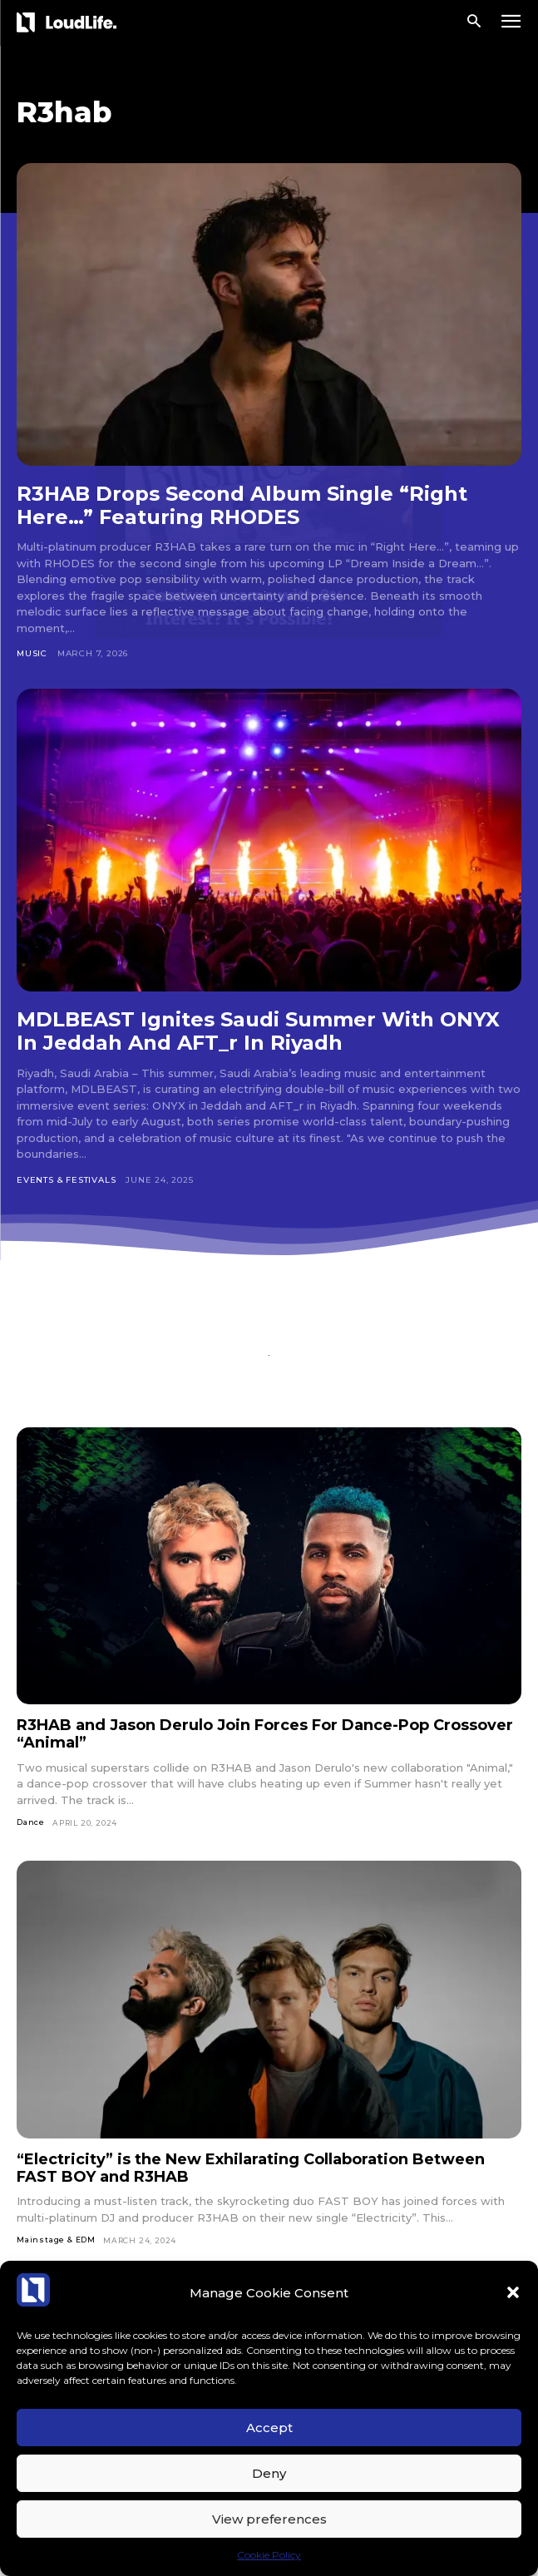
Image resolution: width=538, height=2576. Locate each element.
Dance (31, 1822)
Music (32, 653)
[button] (513, 2292)
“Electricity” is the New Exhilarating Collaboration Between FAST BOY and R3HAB (251, 2168)
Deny (269, 2473)
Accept (269, 2427)
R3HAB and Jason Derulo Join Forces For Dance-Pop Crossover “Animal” (265, 1734)
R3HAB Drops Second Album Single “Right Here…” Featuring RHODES (242, 505)
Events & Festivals (66, 1179)
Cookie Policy (269, 2555)
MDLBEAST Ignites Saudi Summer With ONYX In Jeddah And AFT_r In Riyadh (258, 1031)
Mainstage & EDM (56, 2239)
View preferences (269, 2519)
